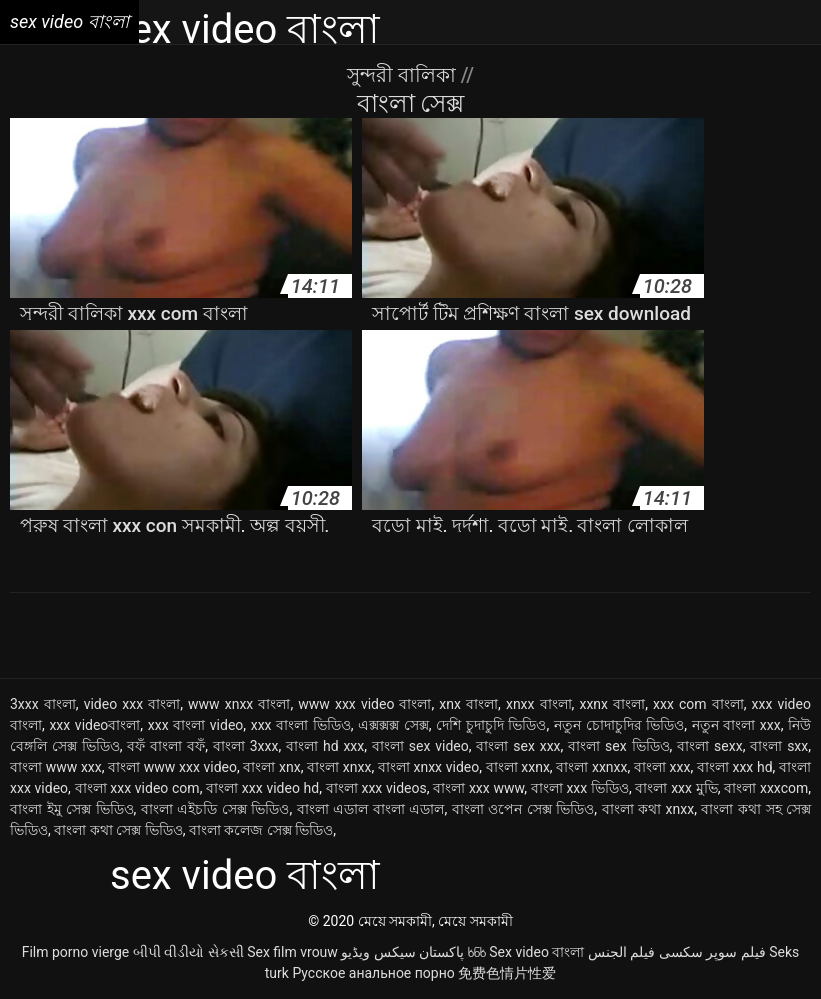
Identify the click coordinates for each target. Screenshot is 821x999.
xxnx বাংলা (612, 704)
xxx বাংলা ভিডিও (301, 725)
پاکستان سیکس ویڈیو (402, 952)
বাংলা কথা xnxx (648, 809)
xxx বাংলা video (196, 725)
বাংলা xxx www (478, 788)
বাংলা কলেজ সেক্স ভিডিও (261, 830)
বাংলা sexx (709, 746)
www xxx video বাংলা (364, 704)
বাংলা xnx (271, 767)
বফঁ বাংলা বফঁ (166, 746)
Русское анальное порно (373, 973)
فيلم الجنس (621, 952)
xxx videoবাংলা (94, 725)
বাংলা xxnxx (591, 767)
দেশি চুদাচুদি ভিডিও (491, 725)
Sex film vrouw (292, 952)
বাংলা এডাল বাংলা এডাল (371, 809)
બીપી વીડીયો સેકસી (188, 952)
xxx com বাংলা (698, 704)
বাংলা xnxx (339, 767)
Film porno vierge (76, 952)
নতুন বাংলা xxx (736, 725)
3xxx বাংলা (43, 704)
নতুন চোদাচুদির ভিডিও (619, 725)
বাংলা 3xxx (246, 746)
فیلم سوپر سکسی (712, 952)
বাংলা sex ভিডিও (618, 746)
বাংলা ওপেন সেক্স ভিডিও (523, 809)
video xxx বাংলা (132, 704)
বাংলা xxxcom (766, 788)
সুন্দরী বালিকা (404, 75)
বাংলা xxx (662, 767)
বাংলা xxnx (518, 767)
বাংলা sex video (420, 746)
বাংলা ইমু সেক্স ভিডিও (72, 809)
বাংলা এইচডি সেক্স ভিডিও (215, 809)
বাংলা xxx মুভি (676, 788)
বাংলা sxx (779, 746)
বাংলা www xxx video (172, 767)
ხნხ (477, 952)
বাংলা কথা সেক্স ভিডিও (118, 830)
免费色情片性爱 (507, 973)
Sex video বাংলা (536, 952)
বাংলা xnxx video (428, 767)
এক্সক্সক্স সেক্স (393, 725)
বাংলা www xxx (56, 767)
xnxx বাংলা (539, 704)
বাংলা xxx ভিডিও (580, 788)
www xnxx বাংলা (239, 704)
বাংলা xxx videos (376, 788)
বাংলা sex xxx (518, 746)
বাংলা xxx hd (735, 767)
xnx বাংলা (468, 704)
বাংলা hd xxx (325, 746)
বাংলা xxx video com (137, 788)
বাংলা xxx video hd (262, 788)
